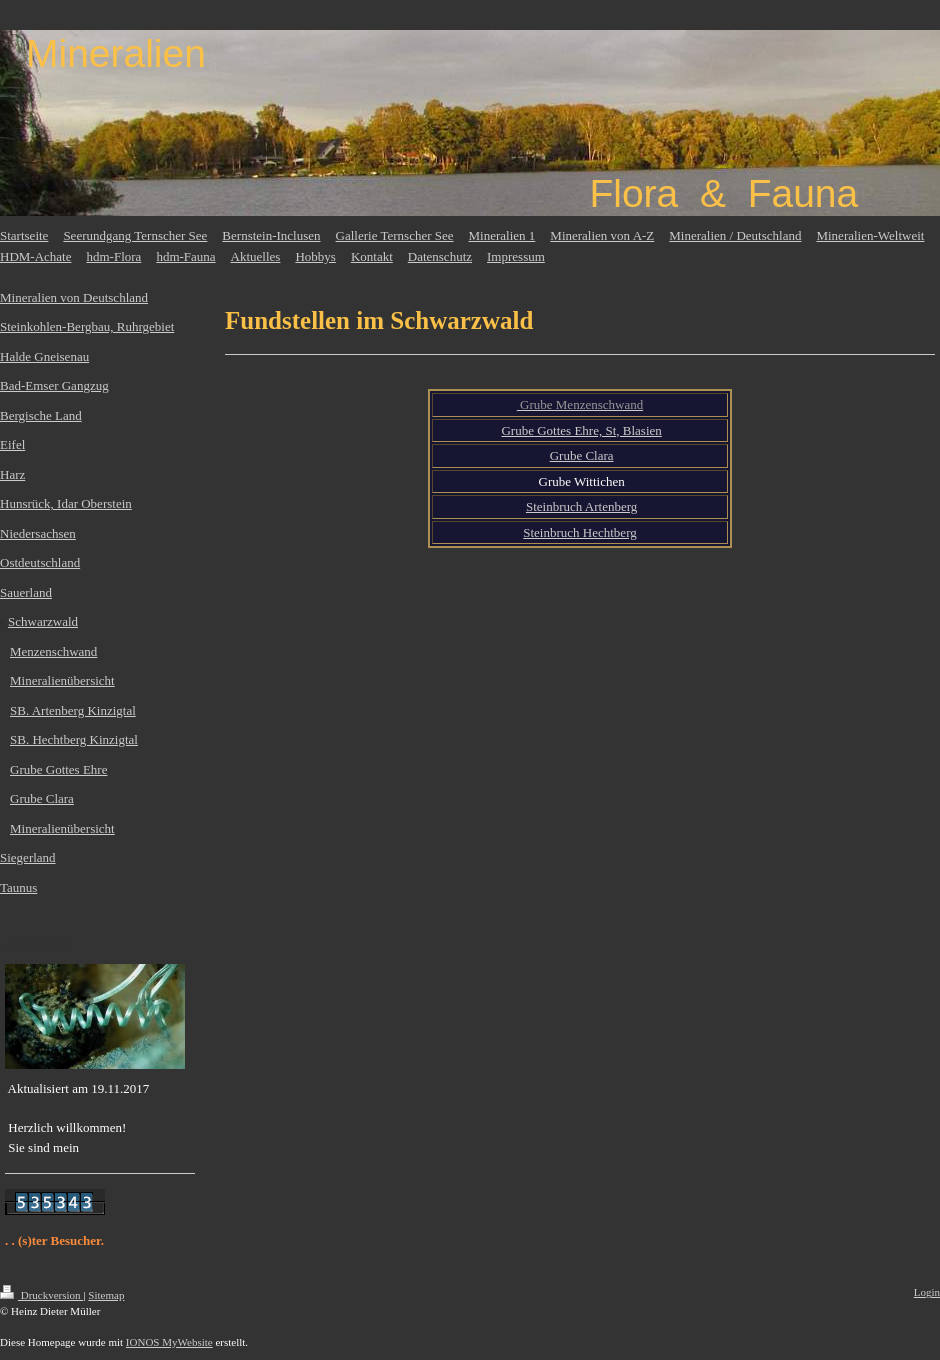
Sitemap (106, 1295)
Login (927, 1292)
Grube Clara (582, 455)
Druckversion (41, 1295)
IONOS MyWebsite (169, 1342)
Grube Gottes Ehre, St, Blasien (581, 430)
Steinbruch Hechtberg (579, 532)
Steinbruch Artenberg (581, 506)
